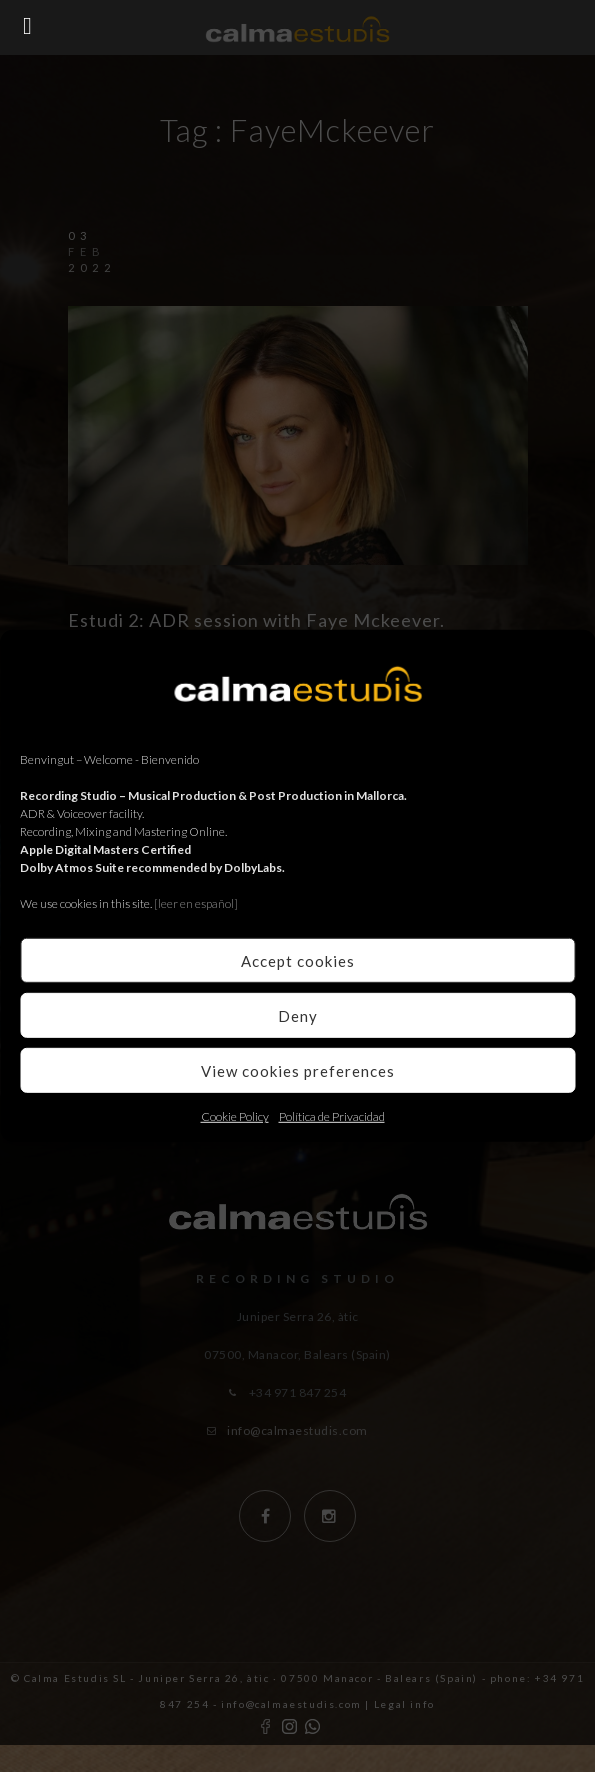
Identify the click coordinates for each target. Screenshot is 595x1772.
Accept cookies (298, 960)
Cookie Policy (235, 1116)
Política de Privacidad (332, 1116)
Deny (298, 1015)
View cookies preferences (298, 1070)
